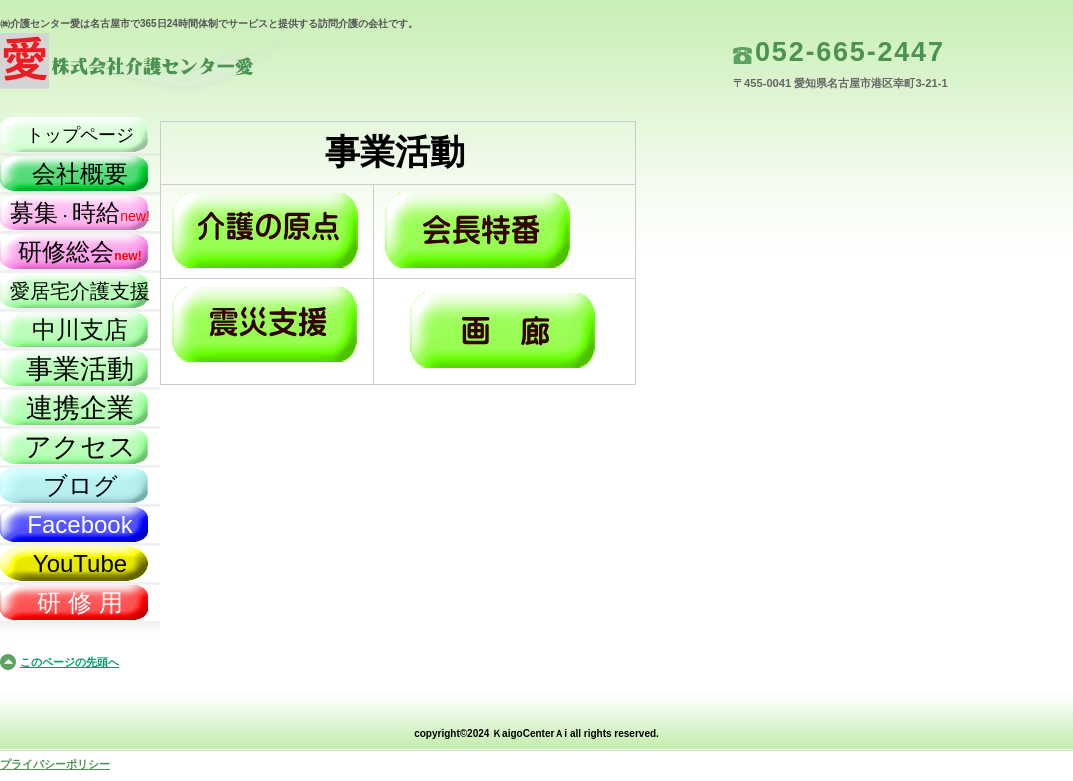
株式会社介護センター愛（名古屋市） (200, 65)
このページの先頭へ (69, 662)
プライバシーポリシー (55, 764)
